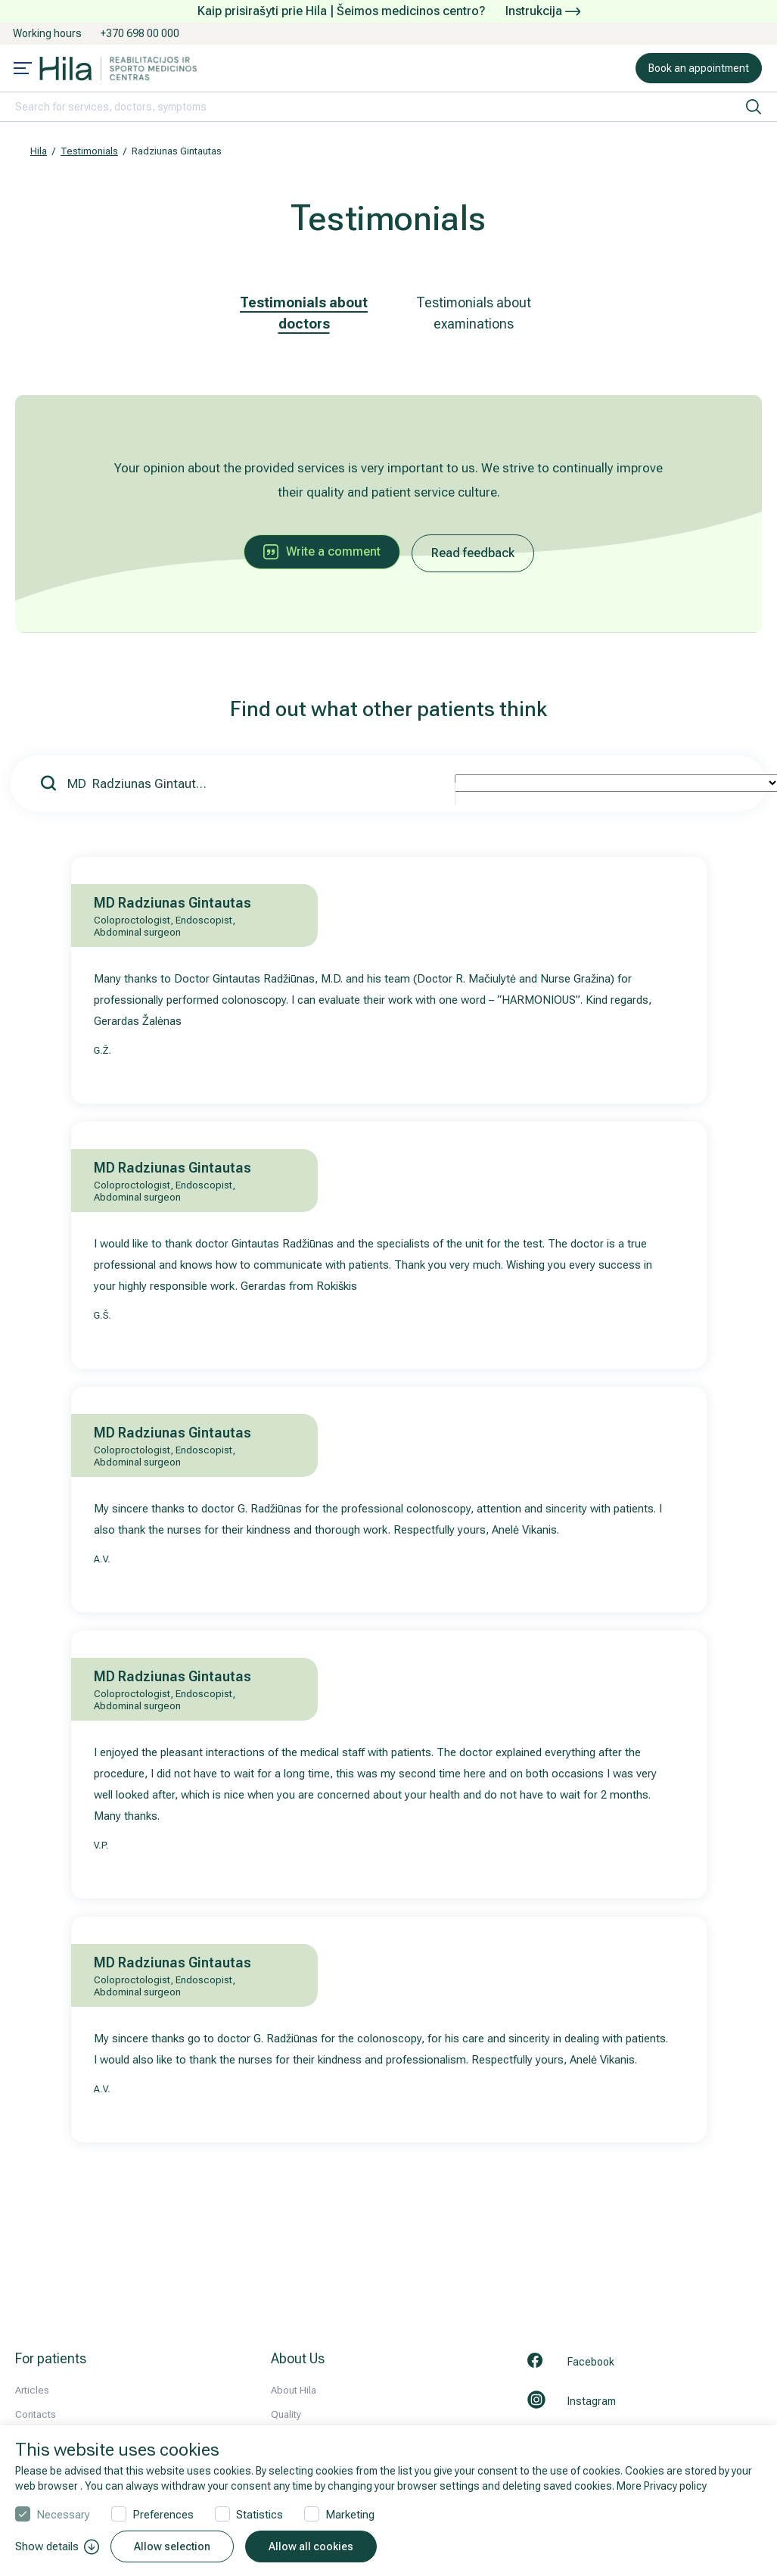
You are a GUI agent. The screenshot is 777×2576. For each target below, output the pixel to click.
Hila (38, 151)
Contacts (35, 2414)
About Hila (293, 2390)
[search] (753, 106)
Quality (286, 2414)
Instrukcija (542, 11)
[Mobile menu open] (22, 69)
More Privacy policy (662, 2486)
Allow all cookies (311, 2546)
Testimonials (89, 151)
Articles (32, 2390)
